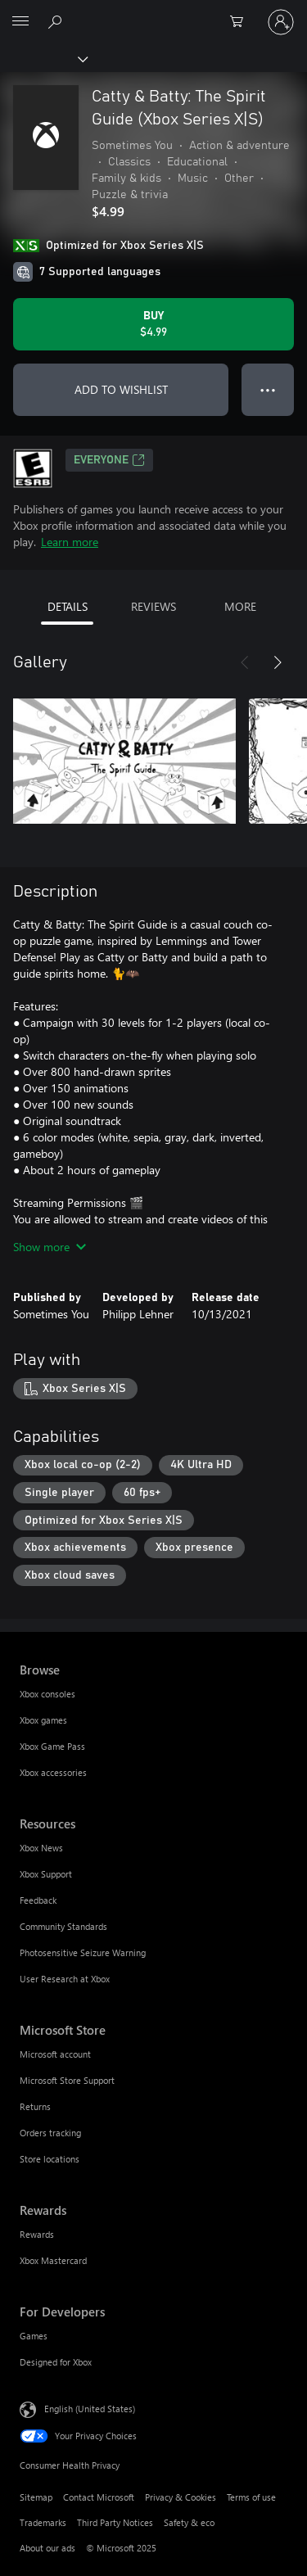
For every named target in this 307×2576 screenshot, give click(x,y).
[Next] (277, 662)
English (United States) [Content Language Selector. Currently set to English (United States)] (89, 2407)
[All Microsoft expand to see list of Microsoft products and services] (20, 22)
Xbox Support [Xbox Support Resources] (46, 1874)
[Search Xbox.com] (57, 21)
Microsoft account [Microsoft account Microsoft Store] (55, 2054)
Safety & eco (189, 2522)
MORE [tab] (240, 606)
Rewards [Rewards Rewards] (37, 2234)
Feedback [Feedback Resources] (38, 1900)
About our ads (47, 2547)
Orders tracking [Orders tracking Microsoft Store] (50, 2132)
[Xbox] (43, 58)
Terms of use (251, 2497)
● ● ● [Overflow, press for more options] (268, 389)
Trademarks (43, 2522)
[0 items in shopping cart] (241, 22)
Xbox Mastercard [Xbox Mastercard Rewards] (53, 2260)
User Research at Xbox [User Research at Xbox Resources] (65, 1978)
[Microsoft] (153, 12)
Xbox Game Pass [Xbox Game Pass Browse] (52, 1746)
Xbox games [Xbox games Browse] (43, 1720)
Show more (49, 1246)
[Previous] (244, 662)
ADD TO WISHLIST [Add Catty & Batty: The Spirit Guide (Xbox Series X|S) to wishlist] (121, 389)
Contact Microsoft (98, 2497)
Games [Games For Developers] (33, 2335)
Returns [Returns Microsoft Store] (35, 2106)
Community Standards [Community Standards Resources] (63, 1926)
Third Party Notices (115, 2522)
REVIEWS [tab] (153, 606)
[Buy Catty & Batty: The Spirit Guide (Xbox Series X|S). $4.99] (153, 324)
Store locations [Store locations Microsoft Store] (49, 2158)
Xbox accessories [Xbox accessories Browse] (53, 1772)
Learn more (69, 541)
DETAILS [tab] (67, 606)
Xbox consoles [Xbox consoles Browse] (47, 1693)
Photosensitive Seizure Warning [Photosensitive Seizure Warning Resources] (83, 1952)
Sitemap (36, 2497)
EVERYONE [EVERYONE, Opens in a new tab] (109, 460)
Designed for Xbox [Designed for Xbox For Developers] (56, 2362)
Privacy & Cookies (180, 2497)
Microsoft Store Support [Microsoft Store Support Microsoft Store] (67, 2080)
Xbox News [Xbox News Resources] (41, 1847)
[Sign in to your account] (280, 22)
